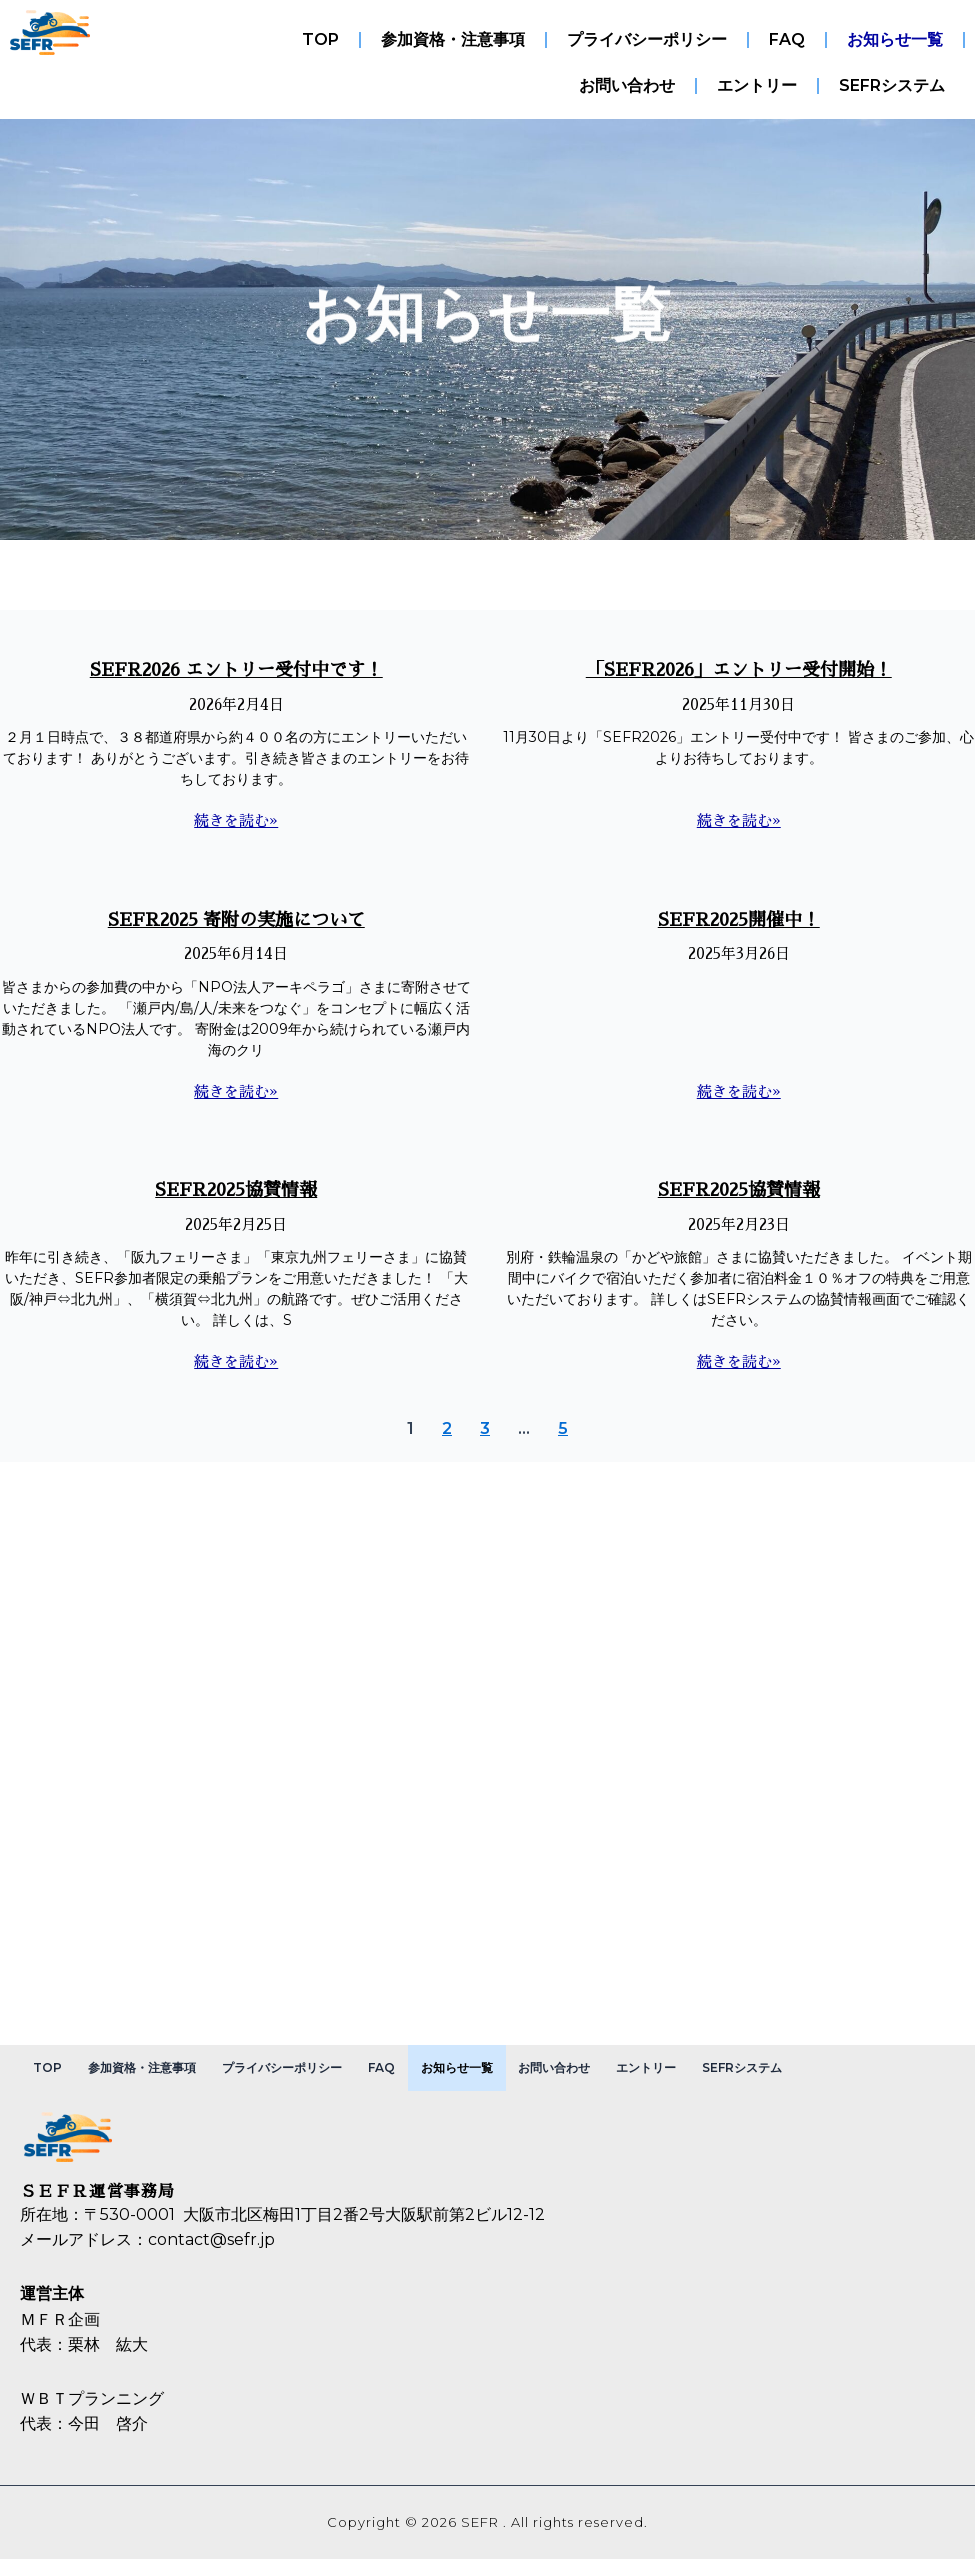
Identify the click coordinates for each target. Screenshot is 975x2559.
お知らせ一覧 (895, 39)
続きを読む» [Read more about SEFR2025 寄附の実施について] (236, 1091)
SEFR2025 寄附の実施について (236, 920)
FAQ (787, 39)
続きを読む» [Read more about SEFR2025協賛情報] (236, 1361)
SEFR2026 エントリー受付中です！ (236, 670)
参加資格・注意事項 (453, 39)
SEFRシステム (892, 85)
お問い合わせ (627, 85)
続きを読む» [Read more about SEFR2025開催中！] (739, 1091)
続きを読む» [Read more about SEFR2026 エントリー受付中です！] (236, 820)
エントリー (757, 85)
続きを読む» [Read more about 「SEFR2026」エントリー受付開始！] (739, 820)
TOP (320, 39)
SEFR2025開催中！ (739, 920)
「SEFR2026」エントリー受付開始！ (739, 670)
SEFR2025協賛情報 (236, 1190)
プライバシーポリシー (647, 39)
